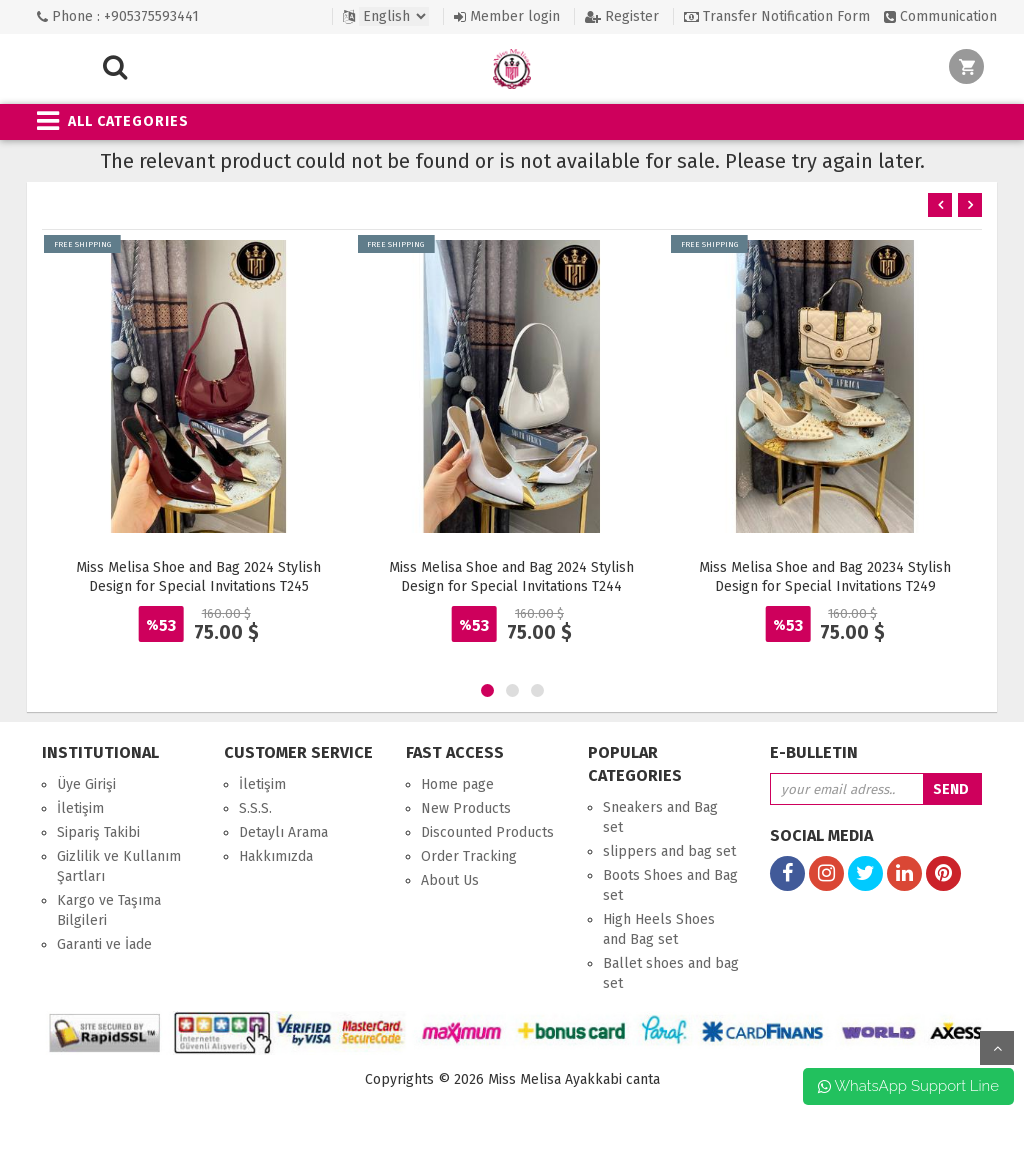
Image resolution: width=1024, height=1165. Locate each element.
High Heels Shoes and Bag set (659, 929)
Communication (940, 16)
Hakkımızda (276, 856)
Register (622, 16)
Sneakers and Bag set (660, 817)
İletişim (80, 808)
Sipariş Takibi (98, 832)
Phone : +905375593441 (118, 16)
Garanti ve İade (104, 944)
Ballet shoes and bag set (671, 973)
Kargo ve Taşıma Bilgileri (109, 910)
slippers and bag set (669, 851)
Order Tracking (469, 856)
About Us (450, 880)
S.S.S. (255, 808)
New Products (466, 808)
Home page (457, 784)
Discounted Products (487, 832)
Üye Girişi (86, 784)
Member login (507, 16)
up (997, 1048)
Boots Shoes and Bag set (670, 885)
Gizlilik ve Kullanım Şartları (119, 866)
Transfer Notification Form (777, 16)
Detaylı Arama (283, 832)
